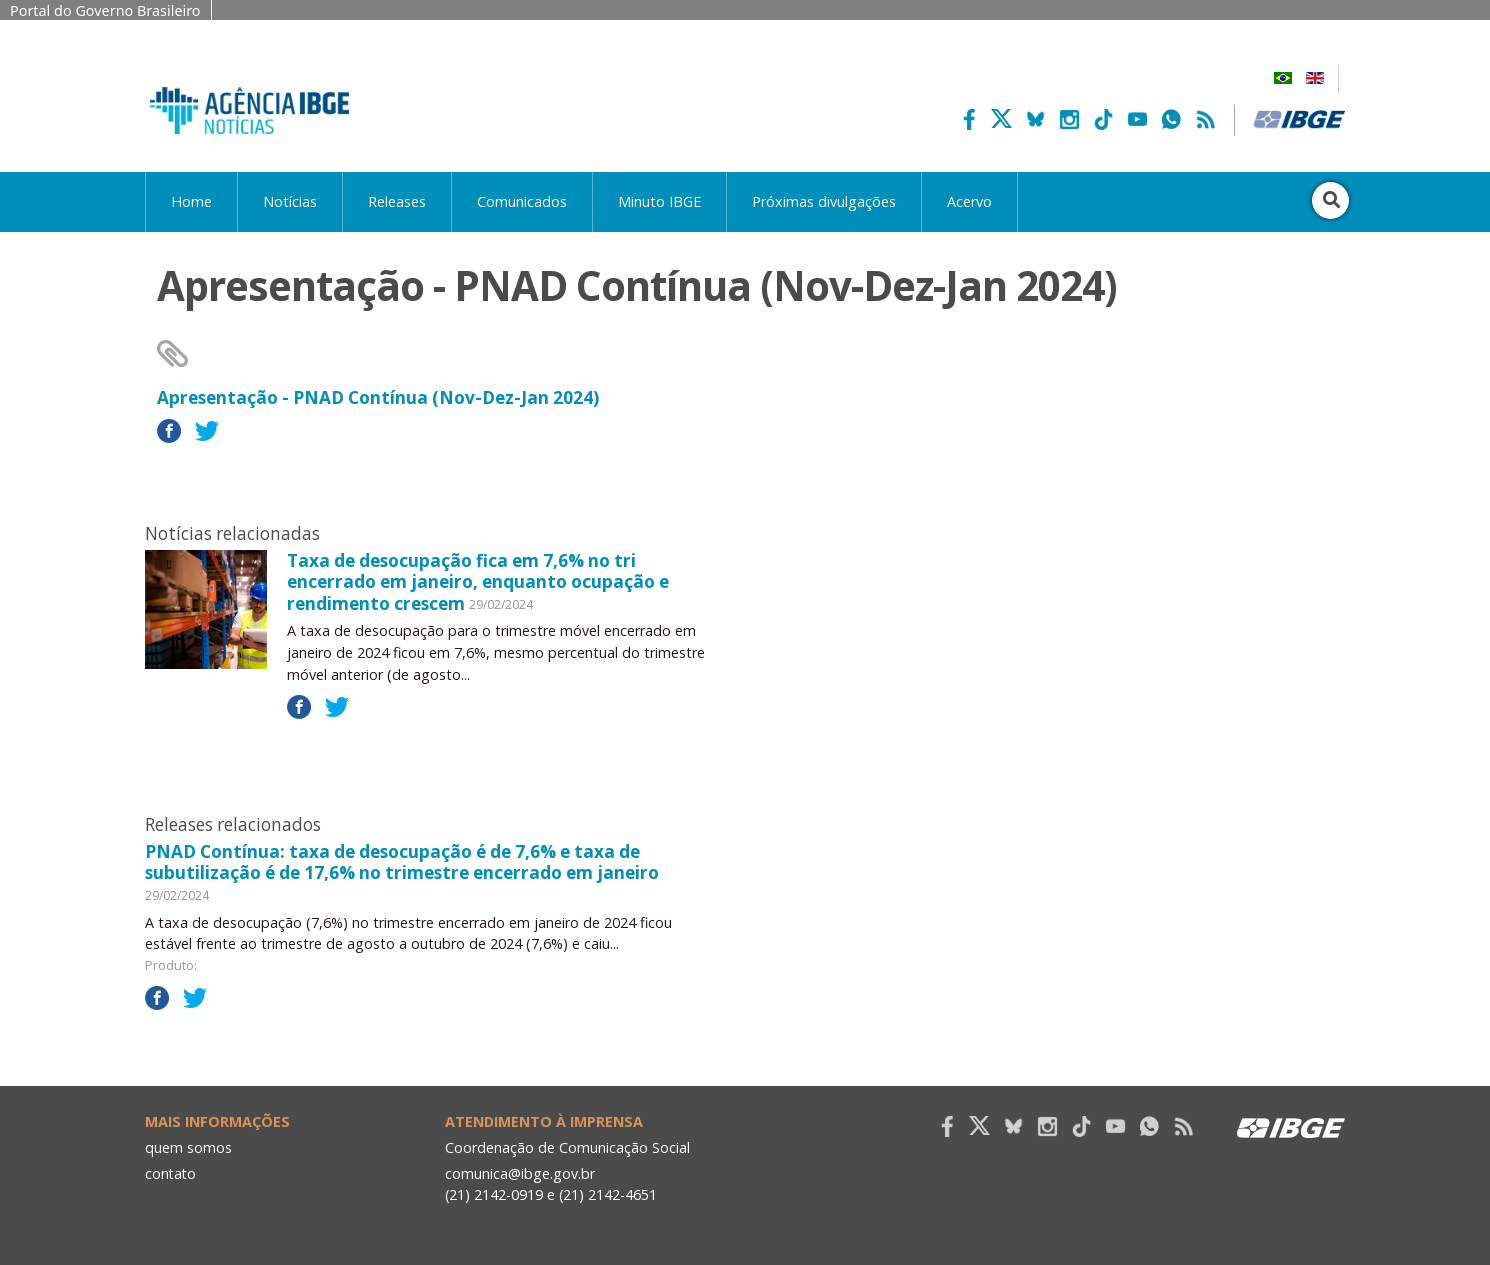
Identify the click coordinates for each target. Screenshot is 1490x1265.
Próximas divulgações (824, 201)
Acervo (969, 201)
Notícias (290, 201)
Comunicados (522, 201)
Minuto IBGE (659, 201)
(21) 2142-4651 (609, 1194)
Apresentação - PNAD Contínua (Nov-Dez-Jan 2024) (378, 397)
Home (191, 201)
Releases (397, 201)
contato (171, 1173)
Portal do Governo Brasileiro (105, 10)
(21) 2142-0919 (494, 1194)
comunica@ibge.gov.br (520, 1173)
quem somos (188, 1147)
